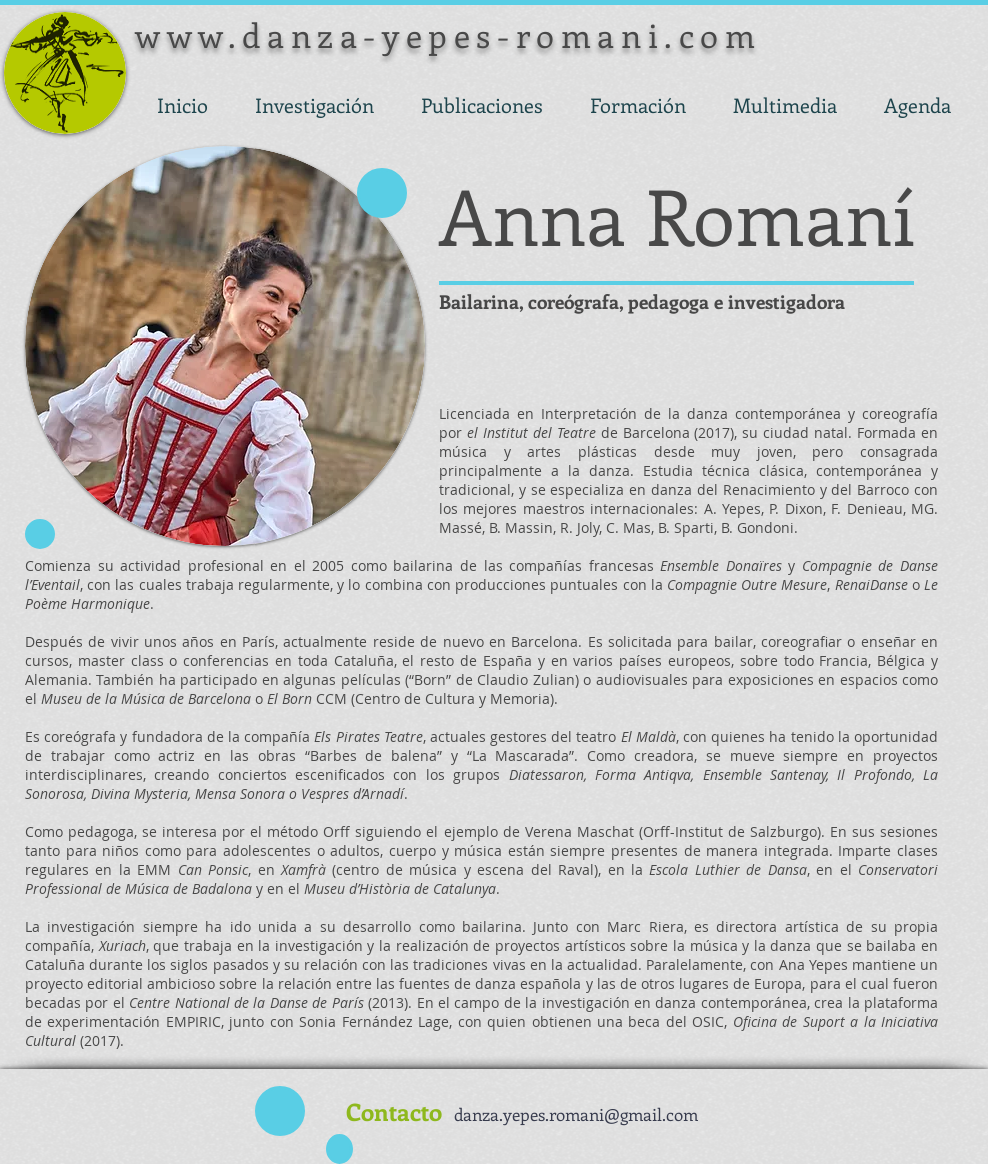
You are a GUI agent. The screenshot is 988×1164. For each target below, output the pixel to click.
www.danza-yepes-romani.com (448, 34)
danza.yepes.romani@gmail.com (576, 1114)
